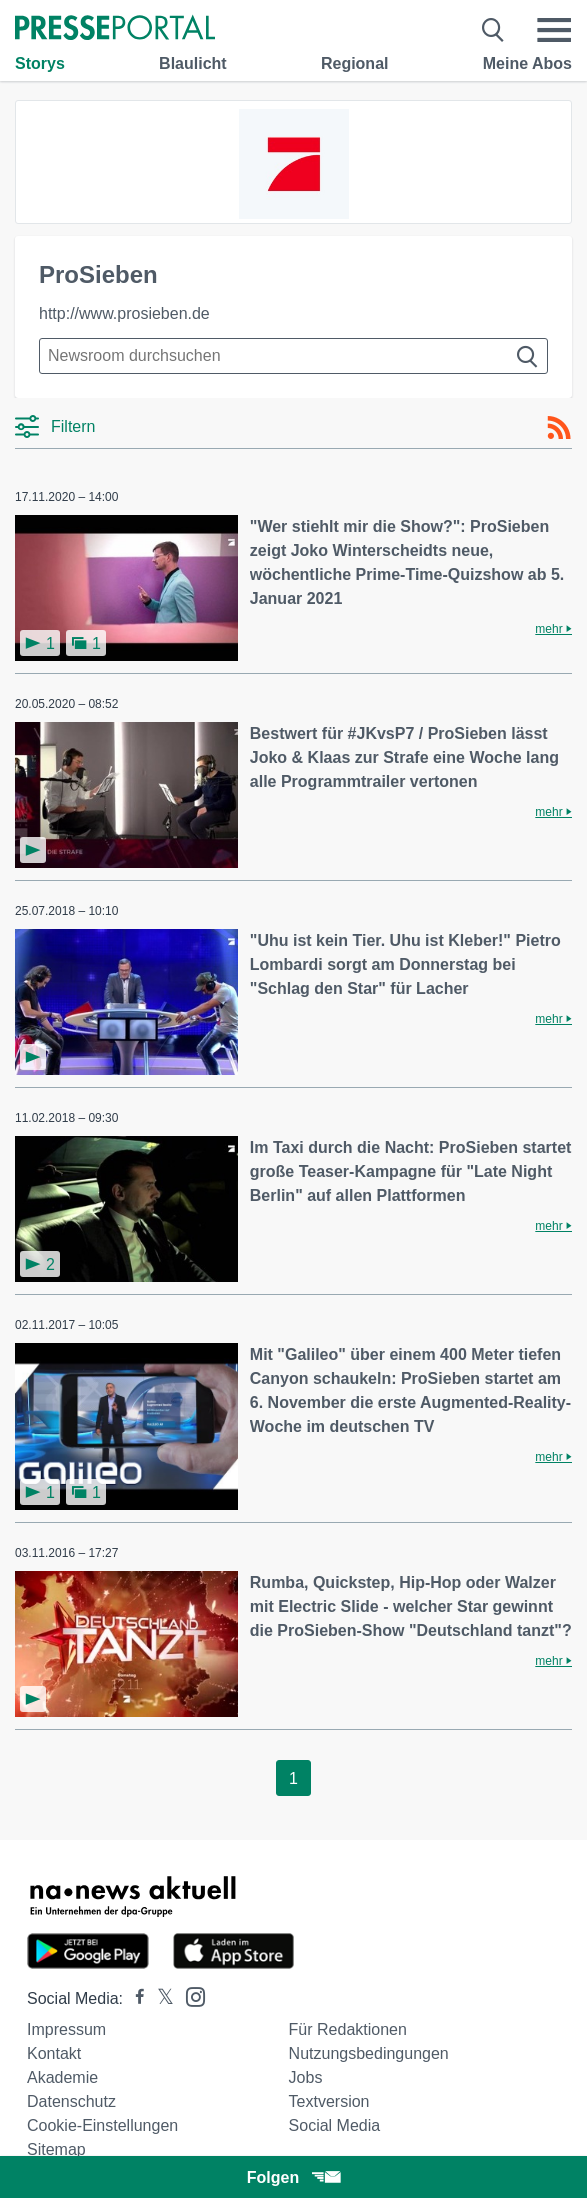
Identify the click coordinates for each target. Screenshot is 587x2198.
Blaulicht (193, 63)
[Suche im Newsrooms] (293, 356)
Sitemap (56, 2149)
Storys (40, 63)
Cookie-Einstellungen (102, 2125)
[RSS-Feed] (559, 428)
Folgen (293, 2177)
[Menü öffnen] (554, 30)
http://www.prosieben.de (124, 313)
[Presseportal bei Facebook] (134, 1998)
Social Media (335, 2125)
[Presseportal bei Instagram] (189, 1995)
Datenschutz (71, 2101)
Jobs (306, 2077)
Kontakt (54, 2053)
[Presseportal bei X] (159, 1998)
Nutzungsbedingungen (369, 2053)
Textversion (329, 2101)
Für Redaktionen (348, 2029)
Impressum (66, 2029)
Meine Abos (527, 63)
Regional (355, 63)
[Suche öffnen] (493, 30)
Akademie (62, 2077)
